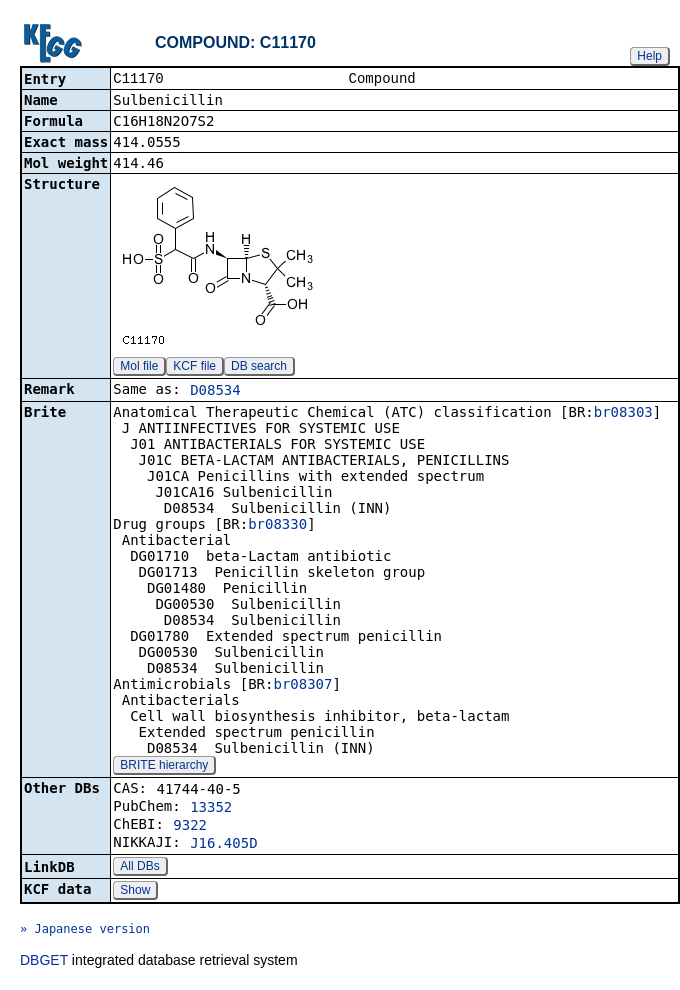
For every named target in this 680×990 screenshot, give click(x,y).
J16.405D (223, 845)
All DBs (139, 868)
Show (135, 892)
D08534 (215, 392)
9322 (190, 827)
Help (649, 56)
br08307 (302, 686)
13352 (211, 809)
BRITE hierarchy (164, 767)
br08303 (623, 414)
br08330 (277, 526)
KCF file (194, 368)
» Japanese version (85, 931)
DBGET (44, 962)
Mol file (139, 368)
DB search (259, 368)
